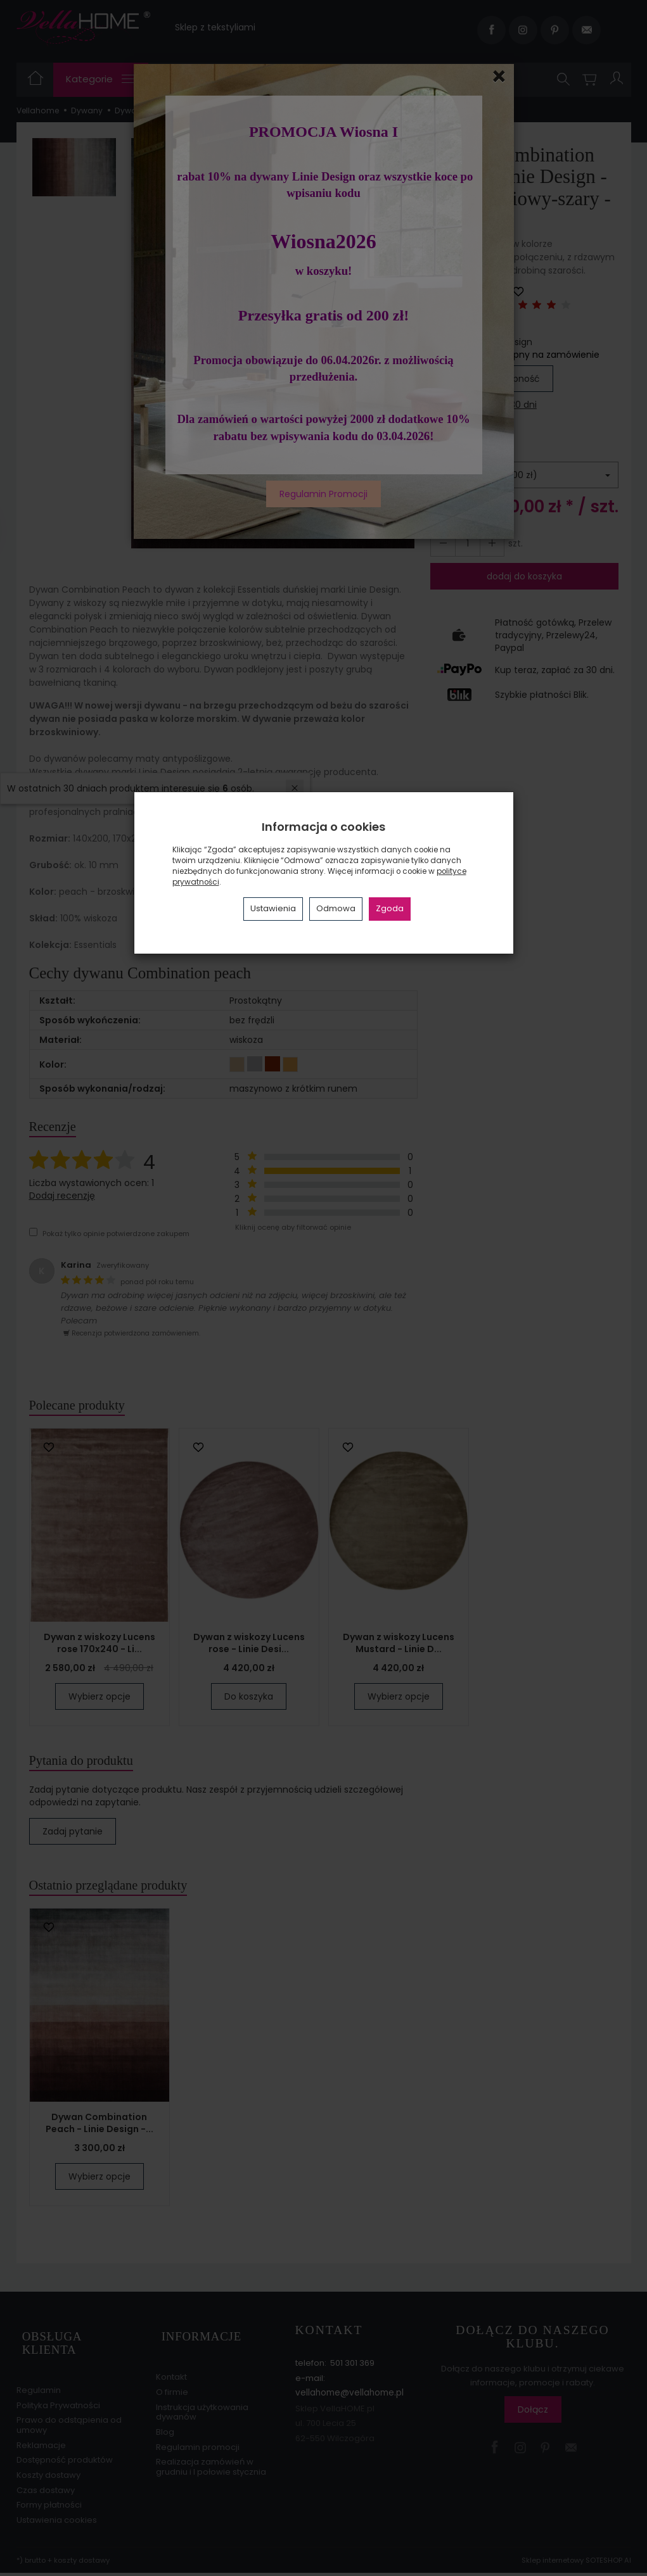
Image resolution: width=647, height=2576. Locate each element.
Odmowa (336, 908)
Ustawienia (273, 908)
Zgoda (390, 908)
